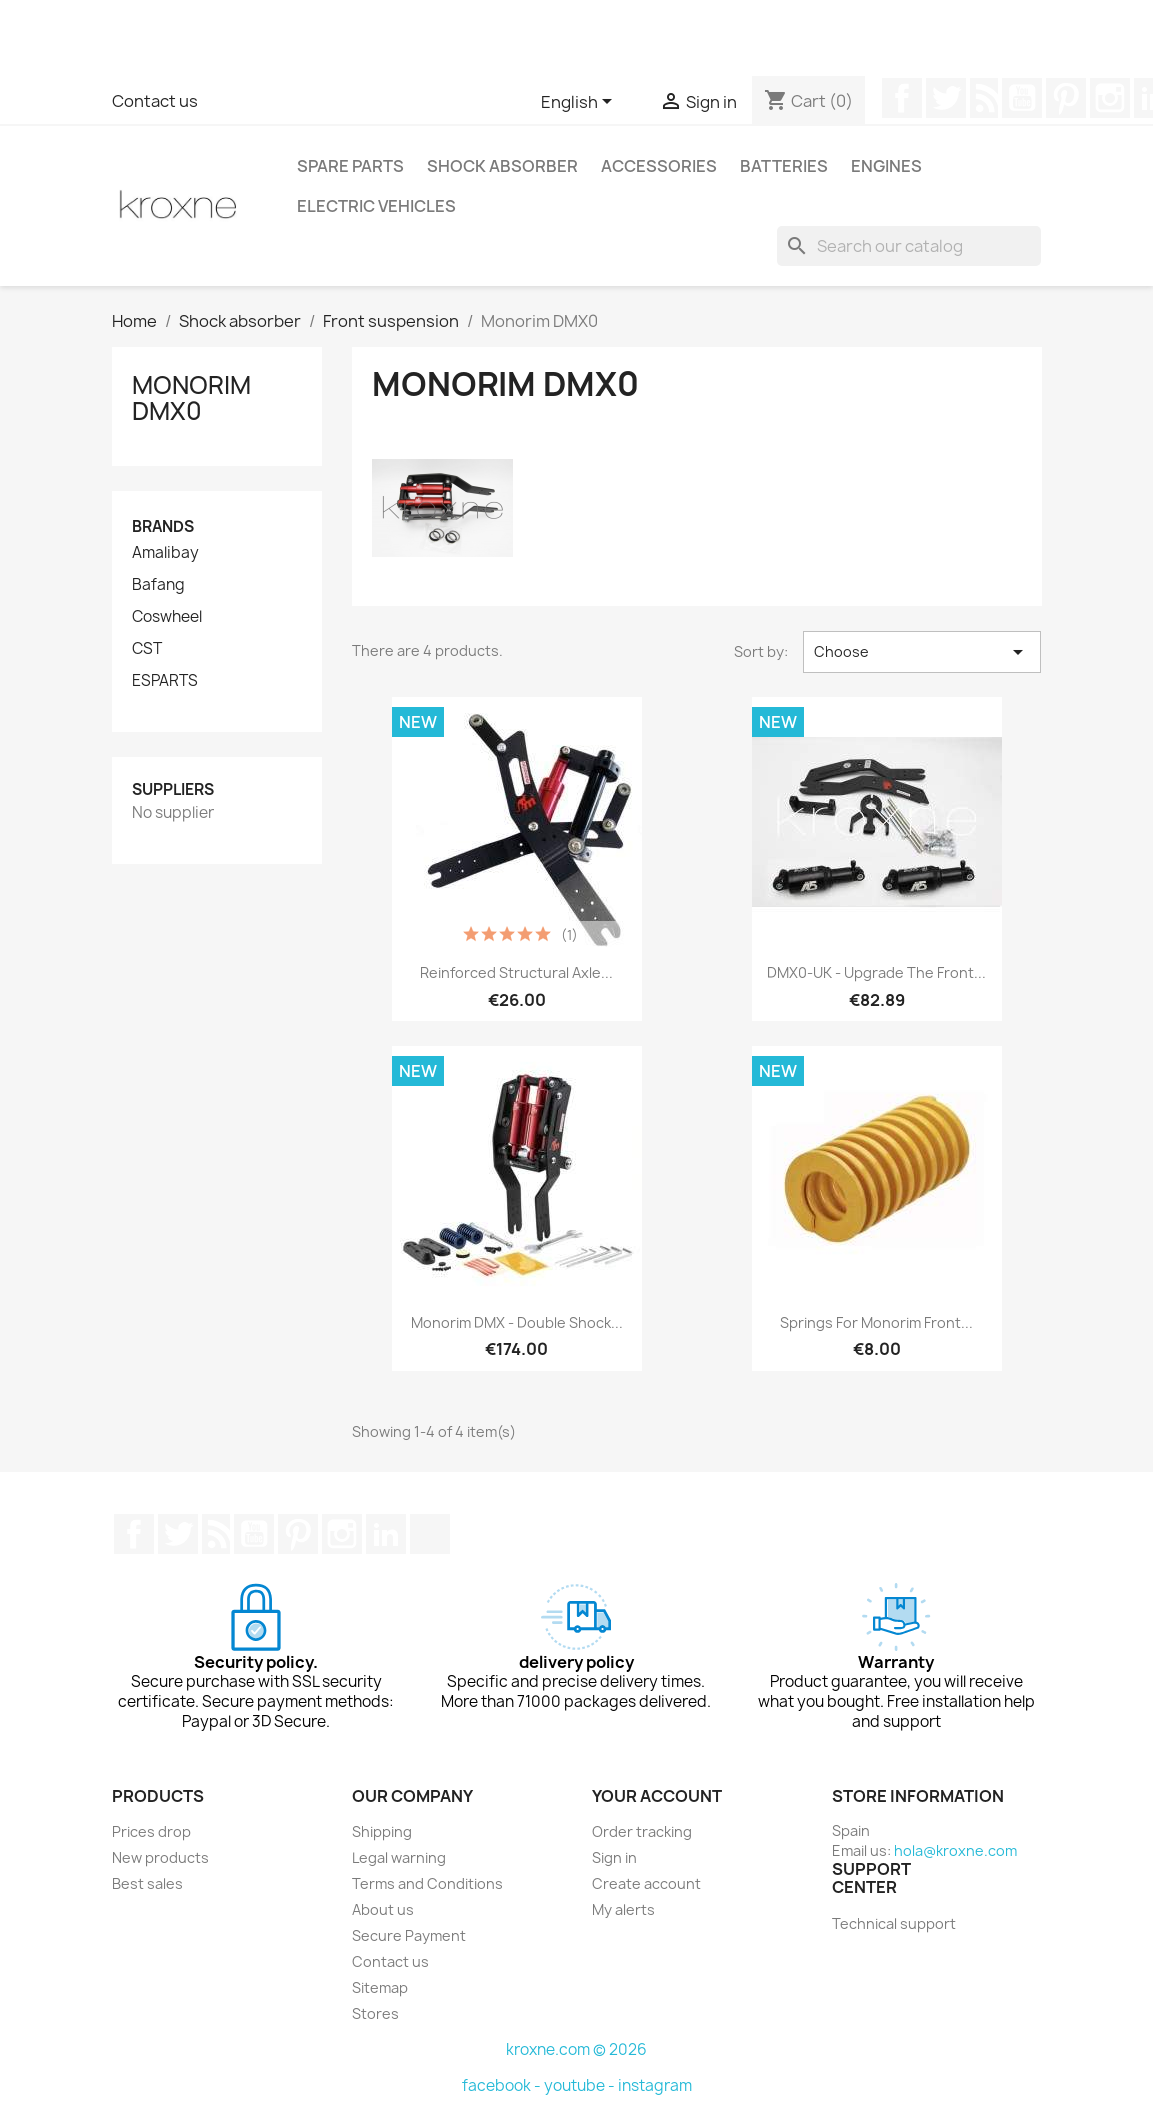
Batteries (784, 166)
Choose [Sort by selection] (922, 652)
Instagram (1110, 98)
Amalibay (165, 553)
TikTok (430, 1534)
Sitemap (380, 1987)
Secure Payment (409, 1935)
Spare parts (350, 166)
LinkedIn (386, 1534)
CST (147, 649)
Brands (163, 526)
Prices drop (151, 1831)
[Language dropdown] (580, 103)
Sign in (614, 1857)
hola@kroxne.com (955, 1850)
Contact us (155, 101)
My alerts (623, 1909)
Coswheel (167, 617)
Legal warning (399, 1857)
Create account (646, 1883)
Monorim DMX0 (191, 398)
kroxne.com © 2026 (576, 2049)
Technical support (894, 1923)
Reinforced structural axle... (516, 972)
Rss (984, 98)
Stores (375, 2013)
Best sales (147, 1883)
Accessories (659, 166)
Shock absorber (502, 166)
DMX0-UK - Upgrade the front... (876, 972)
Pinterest (1066, 98)
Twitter (946, 98)
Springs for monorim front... (876, 1322)
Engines (886, 166)
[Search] (909, 246)
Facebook (902, 98)
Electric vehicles (376, 206)
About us (383, 1909)
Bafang (158, 585)
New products (160, 1857)
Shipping (382, 1831)
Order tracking (642, 1831)
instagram (655, 2085)
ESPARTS (165, 681)
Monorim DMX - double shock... (517, 1322)
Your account (657, 1796)
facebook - (503, 2085)
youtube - (581, 2085)
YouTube (1022, 98)
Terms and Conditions (427, 1883)
